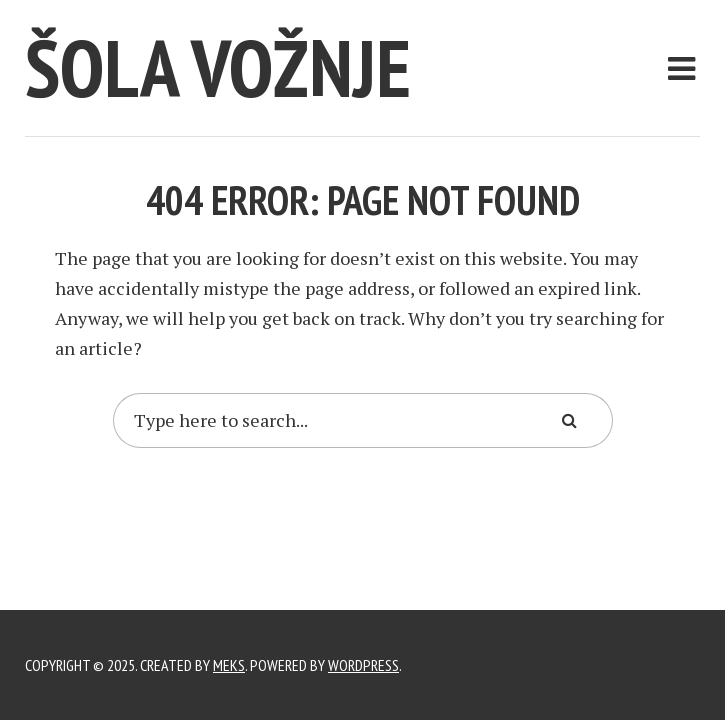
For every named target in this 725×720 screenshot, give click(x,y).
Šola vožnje (218, 67)
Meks (229, 665)
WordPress (363, 665)
